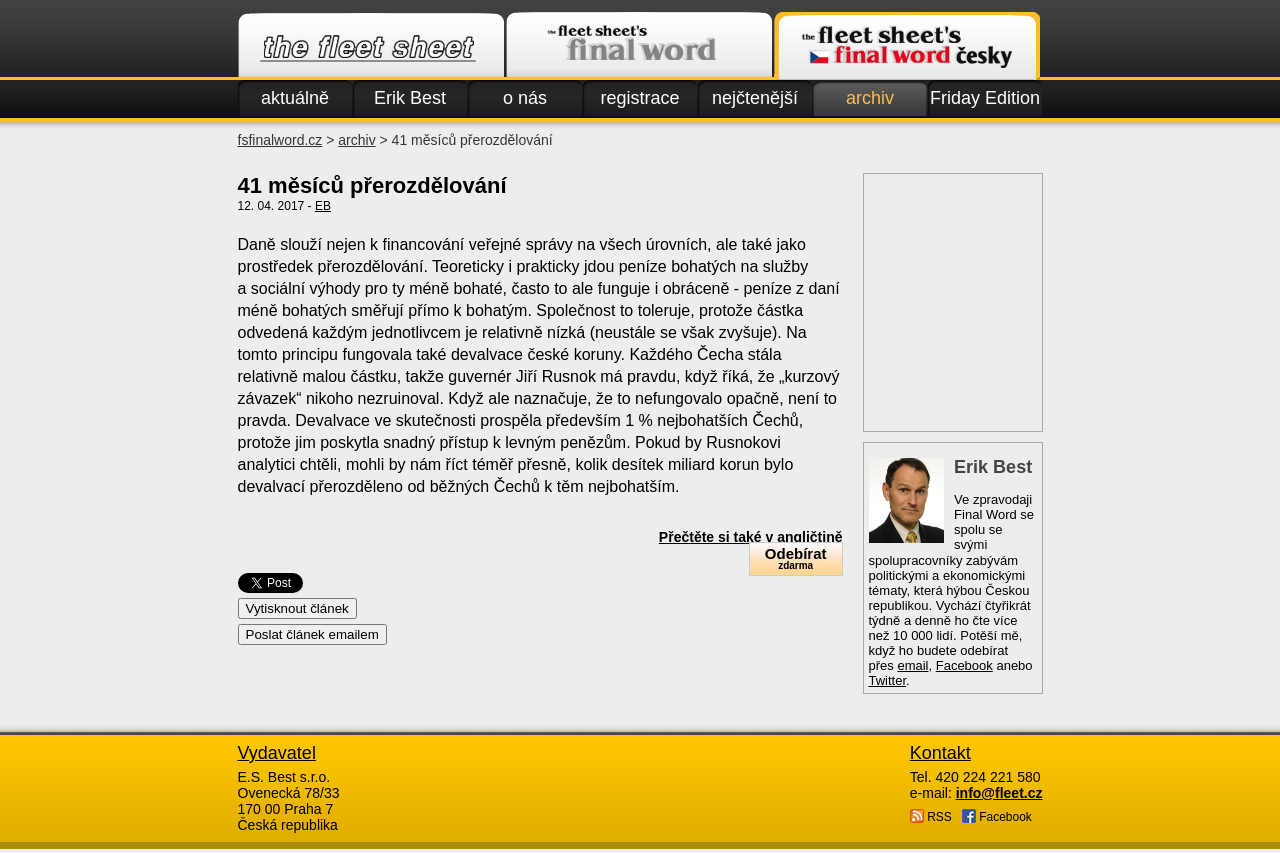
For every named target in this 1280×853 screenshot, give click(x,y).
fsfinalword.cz (280, 140)
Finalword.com (639, 46)
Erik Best (410, 98)
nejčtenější (755, 98)
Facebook (964, 665)
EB (323, 206)
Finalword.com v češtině (907, 46)
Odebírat (796, 558)
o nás (525, 98)
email (912, 665)
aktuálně (295, 98)
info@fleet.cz (999, 793)
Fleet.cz (371, 46)
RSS (931, 816)
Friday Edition (985, 98)
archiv (870, 98)
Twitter (888, 680)
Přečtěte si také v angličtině (751, 537)
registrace (639, 98)
